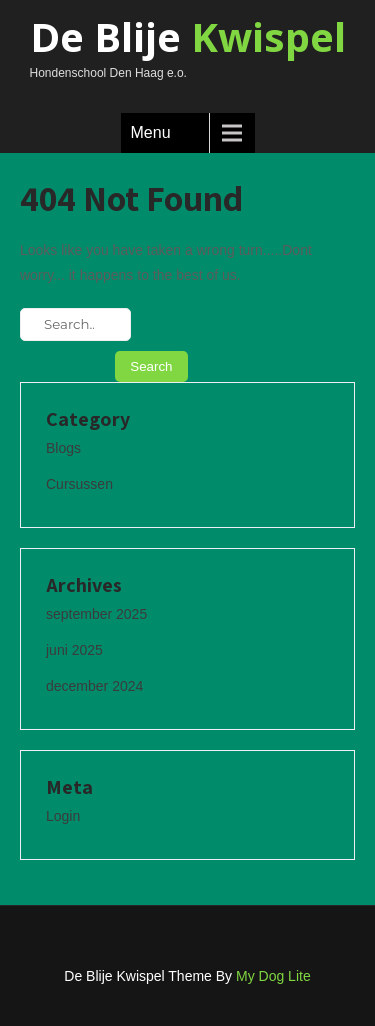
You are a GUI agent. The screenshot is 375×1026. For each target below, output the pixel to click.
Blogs (63, 448)
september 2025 (96, 614)
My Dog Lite (273, 976)
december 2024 (94, 686)
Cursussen (79, 484)
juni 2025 (74, 650)
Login (63, 816)
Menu (151, 132)
